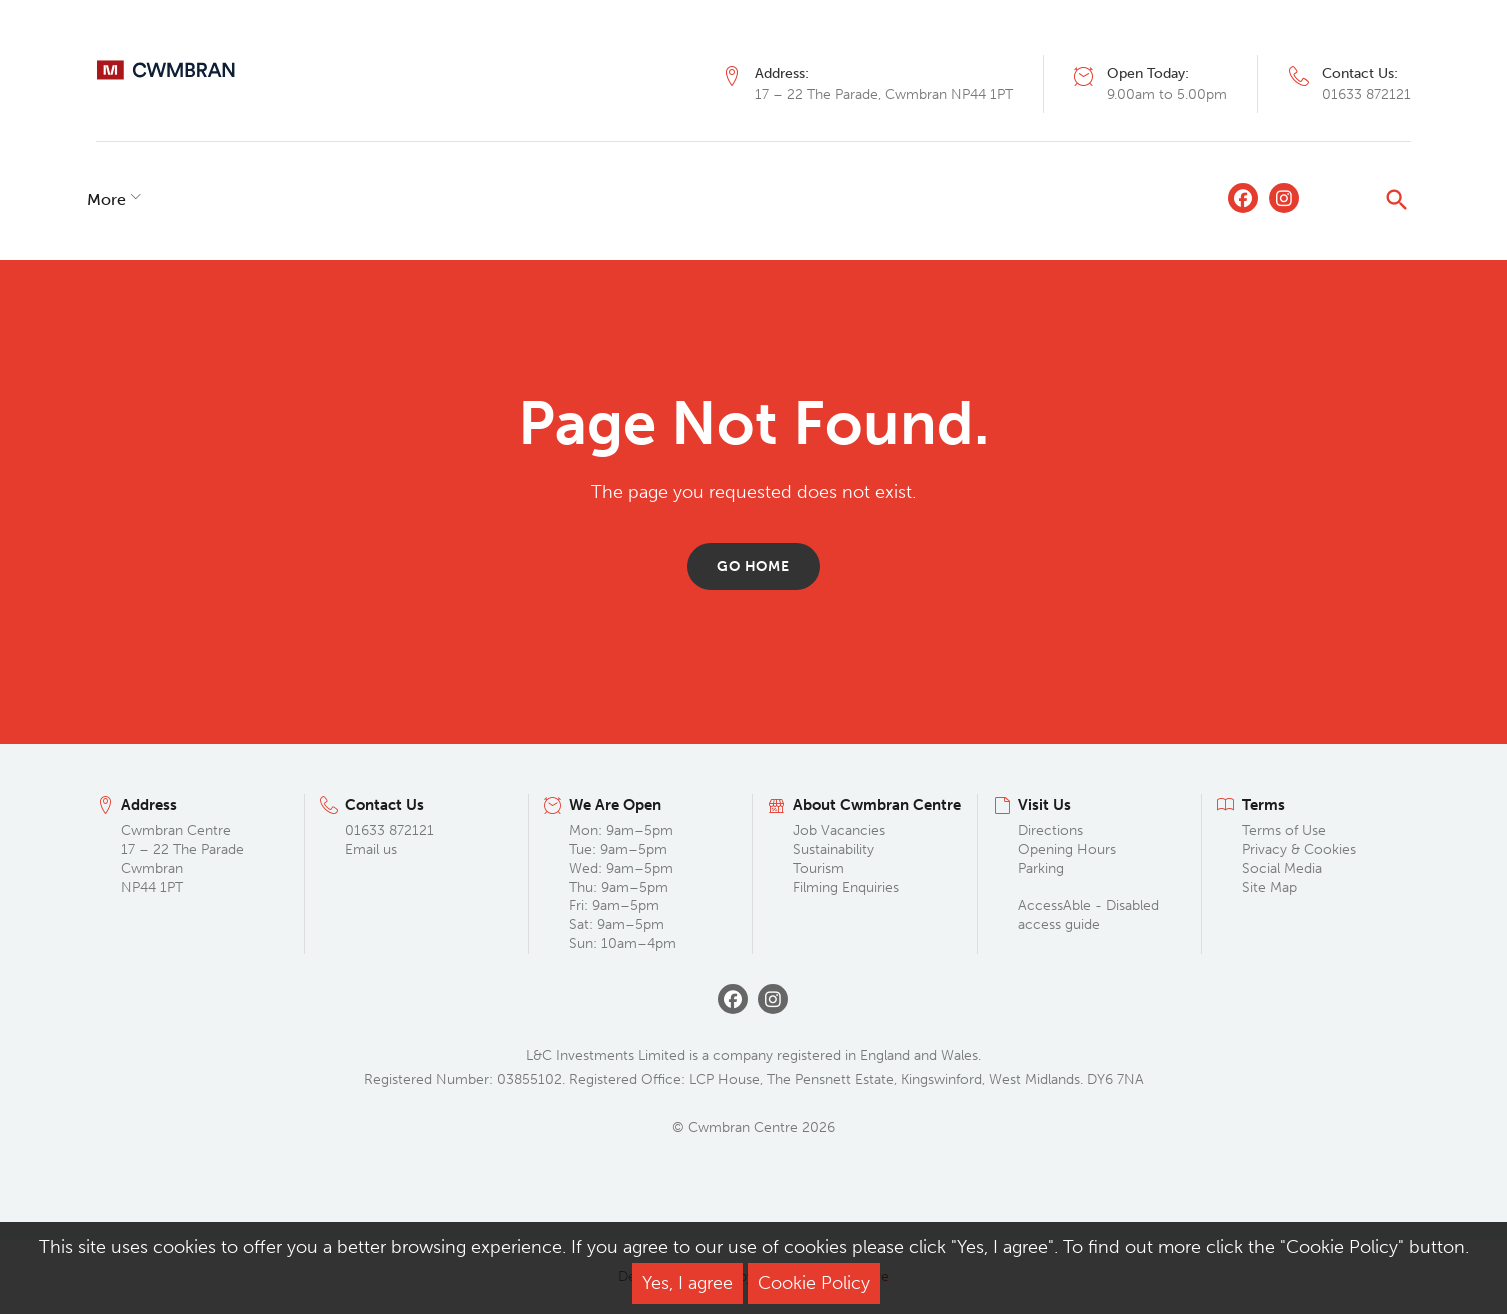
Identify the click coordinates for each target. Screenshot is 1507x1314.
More (969, 199)
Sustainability (833, 849)
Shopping (132, 199)
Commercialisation (738, 199)
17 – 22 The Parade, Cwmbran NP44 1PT (884, 94)
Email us (371, 849)
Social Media (1282, 868)
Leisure (315, 199)
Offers (401, 199)
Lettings (602, 199)
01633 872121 (1366, 94)
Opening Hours (1067, 849)
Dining (228, 199)
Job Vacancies (839, 830)
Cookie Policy (814, 1283)
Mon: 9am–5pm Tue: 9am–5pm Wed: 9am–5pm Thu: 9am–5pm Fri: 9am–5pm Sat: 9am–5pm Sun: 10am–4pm (622, 887)
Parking (1041, 868)
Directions (1050, 830)
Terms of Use (1284, 830)
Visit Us (872, 199)
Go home (753, 566)
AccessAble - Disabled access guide (1088, 915)
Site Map (1269, 887)
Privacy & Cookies (1299, 849)
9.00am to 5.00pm (1167, 94)
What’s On (498, 199)
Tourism (818, 868)
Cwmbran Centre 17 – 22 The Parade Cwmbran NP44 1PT (182, 859)
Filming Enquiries (846, 887)
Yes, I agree (687, 1283)
